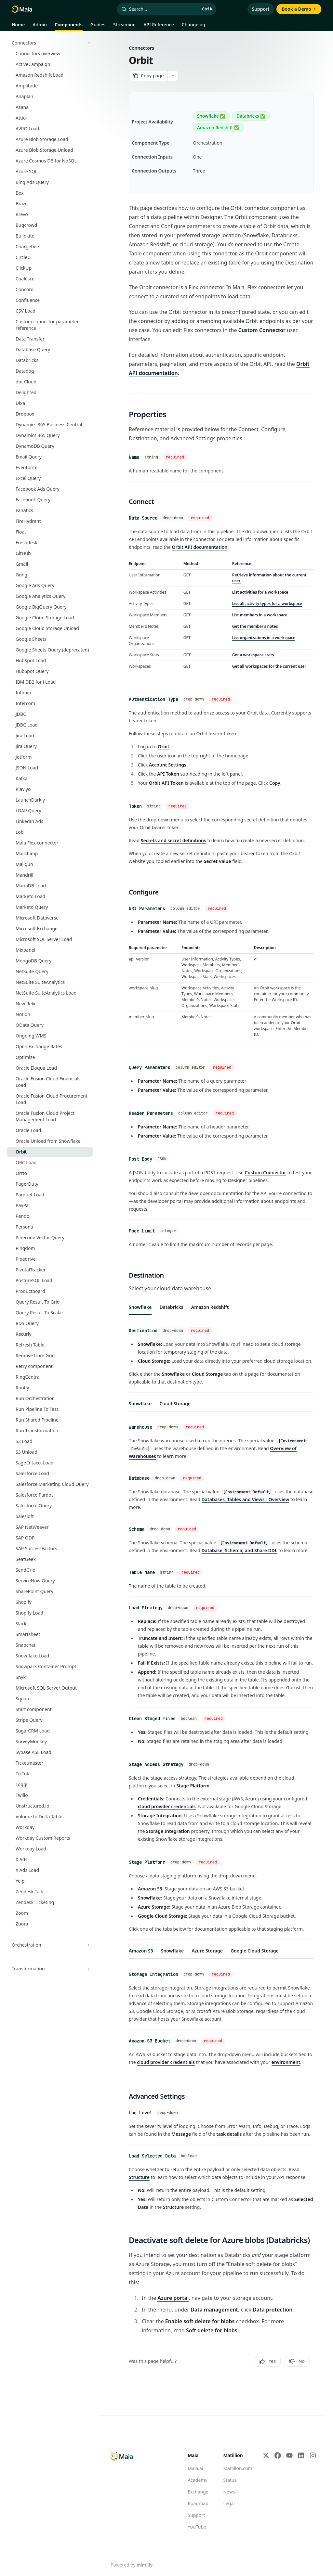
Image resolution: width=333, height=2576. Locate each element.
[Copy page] (148, 75)
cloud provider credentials (167, 1784)
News (229, 2463)
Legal (228, 2475)
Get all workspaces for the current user (269, 663)
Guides (97, 26)
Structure (139, 2148)
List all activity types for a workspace (267, 601)
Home (18, 26)
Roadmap (198, 2475)
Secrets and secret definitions (173, 835)
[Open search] (167, 9)
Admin (40, 26)
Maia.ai (195, 2440)
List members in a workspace (259, 612)
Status (229, 2451)
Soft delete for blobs (211, 2301)
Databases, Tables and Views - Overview (245, 1484)
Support (261, 9)
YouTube (197, 2498)
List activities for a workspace (260, 589)
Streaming (124, 26)
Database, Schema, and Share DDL (239, 1533)
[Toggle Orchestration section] (50, 1945)
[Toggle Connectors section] (50, 43)
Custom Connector (262, 330)
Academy (197, 2451)
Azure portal (173, 2269)
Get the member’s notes (255, 623)
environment (286, 2036)
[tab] (140, 1295)
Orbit (163, 743)
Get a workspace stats (253, 652)
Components (69, 26)
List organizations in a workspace (264, 635)
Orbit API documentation (199, 544)
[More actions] (173, 75)
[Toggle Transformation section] (50, 1969)
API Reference (158, 26)
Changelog (193, 26)
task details (229, 2107)
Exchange (198, 2463)
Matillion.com (237, 2440)
